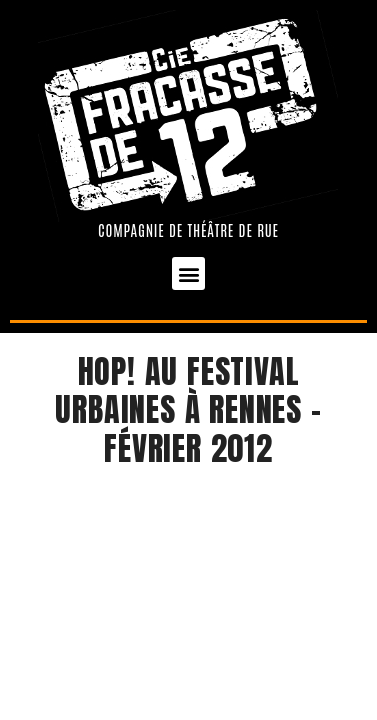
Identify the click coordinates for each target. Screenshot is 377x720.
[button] (188, 273)
